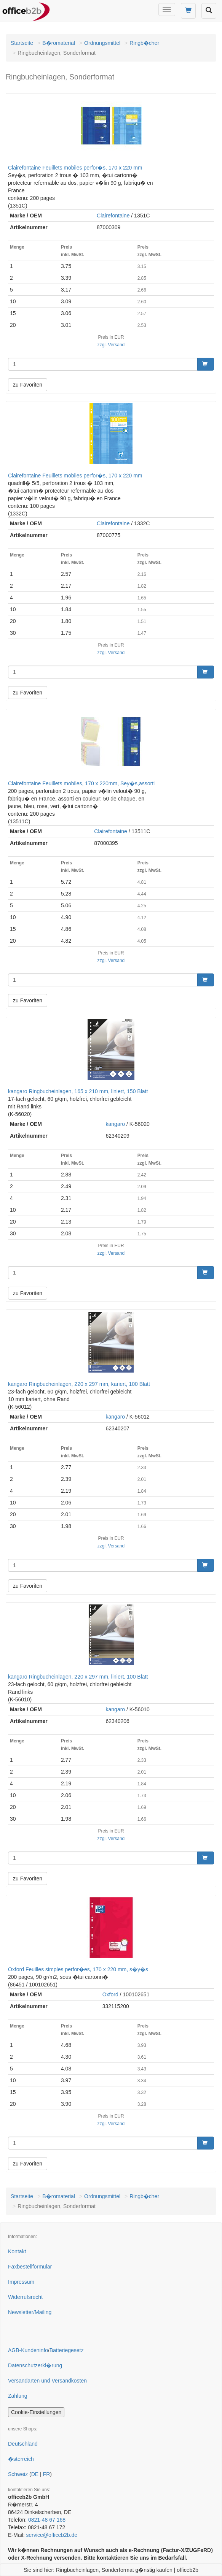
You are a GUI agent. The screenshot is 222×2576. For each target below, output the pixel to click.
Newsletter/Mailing (29, 2312)
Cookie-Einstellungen (36, 2412)
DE (34, 2474)
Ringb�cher (144, 43)
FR (46, 2474)
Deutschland (23, 2444)
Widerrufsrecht (25, 2297)
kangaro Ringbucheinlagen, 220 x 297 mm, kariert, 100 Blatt (79, 1384)
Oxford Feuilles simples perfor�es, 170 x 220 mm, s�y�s (78, 1969)
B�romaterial (58, 43)
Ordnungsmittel (102, 43)
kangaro (115, 1124)
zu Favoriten (27, 385)
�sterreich (21, 2459)
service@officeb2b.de (51, 2535)
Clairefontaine (113, 215)
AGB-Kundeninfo (28, 2350)
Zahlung (17, 2396)
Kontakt (17, 2251)
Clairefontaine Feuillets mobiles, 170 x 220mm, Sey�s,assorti (81, 783)
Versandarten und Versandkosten (47, 2381)
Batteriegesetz (67, 2350)
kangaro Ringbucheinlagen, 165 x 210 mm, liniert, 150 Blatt (78, 1091)
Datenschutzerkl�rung (35, 2365)
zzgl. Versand (111, 344)
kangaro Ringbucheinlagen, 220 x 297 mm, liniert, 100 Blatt (78, 1677)
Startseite (22, 43)
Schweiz (18, 2474)
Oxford (110, 1994)
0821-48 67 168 (46, 2520)
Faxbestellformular (30, 2267)
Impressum (21, 2282)
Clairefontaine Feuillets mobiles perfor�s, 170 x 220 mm (75, 168)
